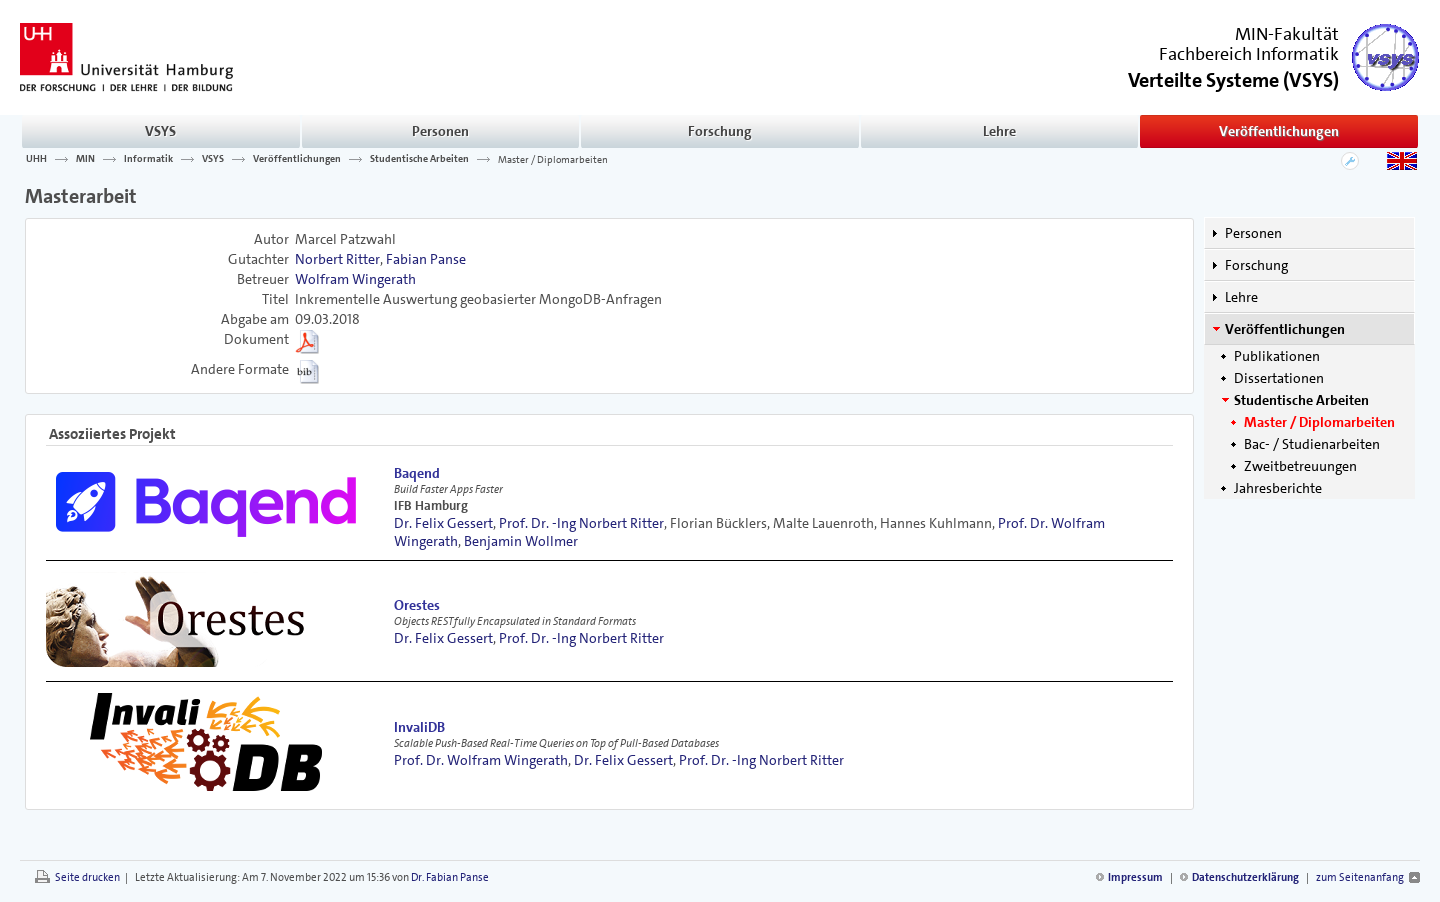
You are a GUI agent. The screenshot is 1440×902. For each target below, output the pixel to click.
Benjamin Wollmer (521, 541)
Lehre (999, 131)
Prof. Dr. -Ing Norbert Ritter (581, 523)
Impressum (1135, 877)
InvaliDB (419, 727)
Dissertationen (1279, 378)
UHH (36, 159)
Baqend (417, 473)
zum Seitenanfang (1360, 877)
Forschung (720, 131)
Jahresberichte (1278, 488)
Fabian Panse (426, 259)
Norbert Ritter (337, 259)
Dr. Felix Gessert (443, 523)
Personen (440, 131)
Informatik (148, 159)
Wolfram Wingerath (355, 279)
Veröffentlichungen (1279, 131)
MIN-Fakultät (1287, 34)
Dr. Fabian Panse (450, 877)
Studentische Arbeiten (419, 159)
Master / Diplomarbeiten (553, 159)
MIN (85, 159)
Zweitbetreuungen (1300, 466)
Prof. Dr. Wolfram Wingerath (481, 760)
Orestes (417, 605)
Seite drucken (87, 877)
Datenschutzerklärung (1245, 877)
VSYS (160, 131)
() (1233, 78)
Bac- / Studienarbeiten (1312, 444)
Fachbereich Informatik (1249, 54)
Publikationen (1277, 356)
